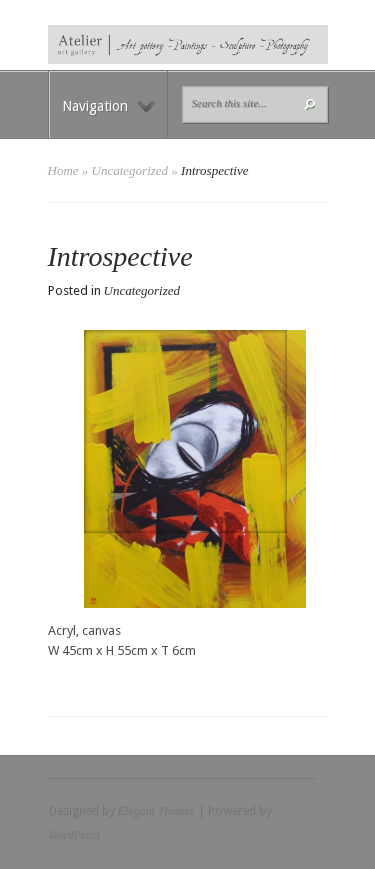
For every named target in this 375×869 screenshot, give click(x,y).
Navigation (108, 106)
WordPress (73, 834)
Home (63, 170)
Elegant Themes (155, 810)
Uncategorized (130, 170)
